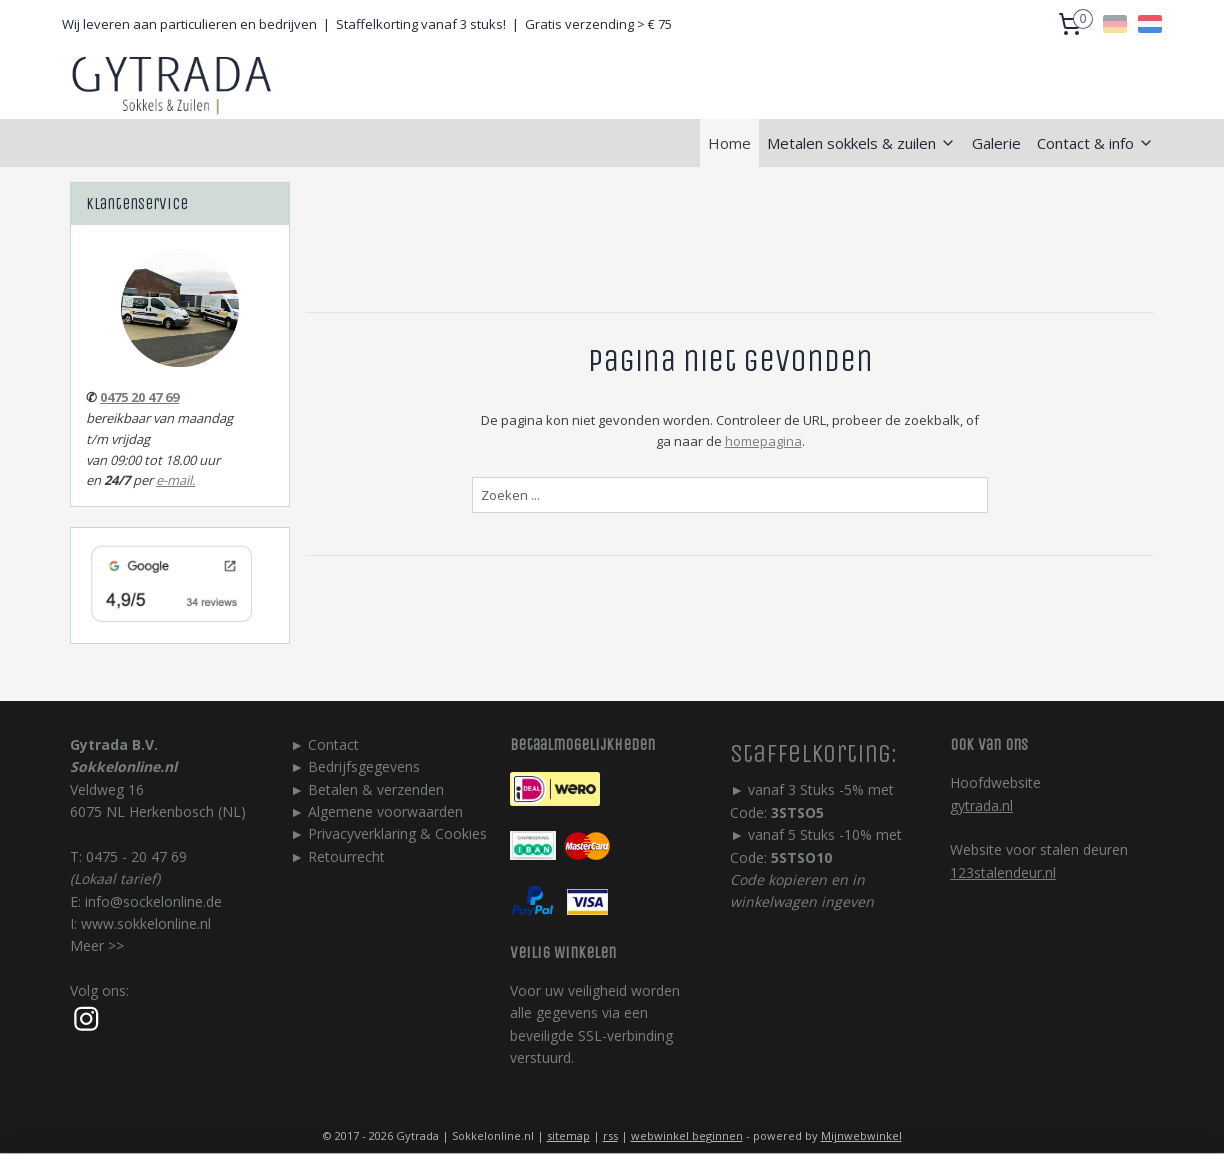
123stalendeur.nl (1003, 872)
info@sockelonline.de (153, 901)
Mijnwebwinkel (861, 1135)
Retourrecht (346, 856)
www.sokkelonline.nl (146, 923)
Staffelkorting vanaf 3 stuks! (421, 24)
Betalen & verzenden (376, 789)
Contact (333, 744)
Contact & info (1095, 143)
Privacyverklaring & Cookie (394, 833)
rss (610, 1135)
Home (729, 143)
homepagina (762, 441)
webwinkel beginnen (687, 1135)
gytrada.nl (981, 805)
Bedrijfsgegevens (364, 766)
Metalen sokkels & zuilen (861, 143)
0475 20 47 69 (139, 397)
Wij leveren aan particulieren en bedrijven (189, 24)
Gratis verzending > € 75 (598, 24)
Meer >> (97, 945)
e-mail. (175, 480)
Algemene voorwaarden (385, 811)
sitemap (568, 1135)
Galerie (996, 143)
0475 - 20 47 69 (136, 856)
